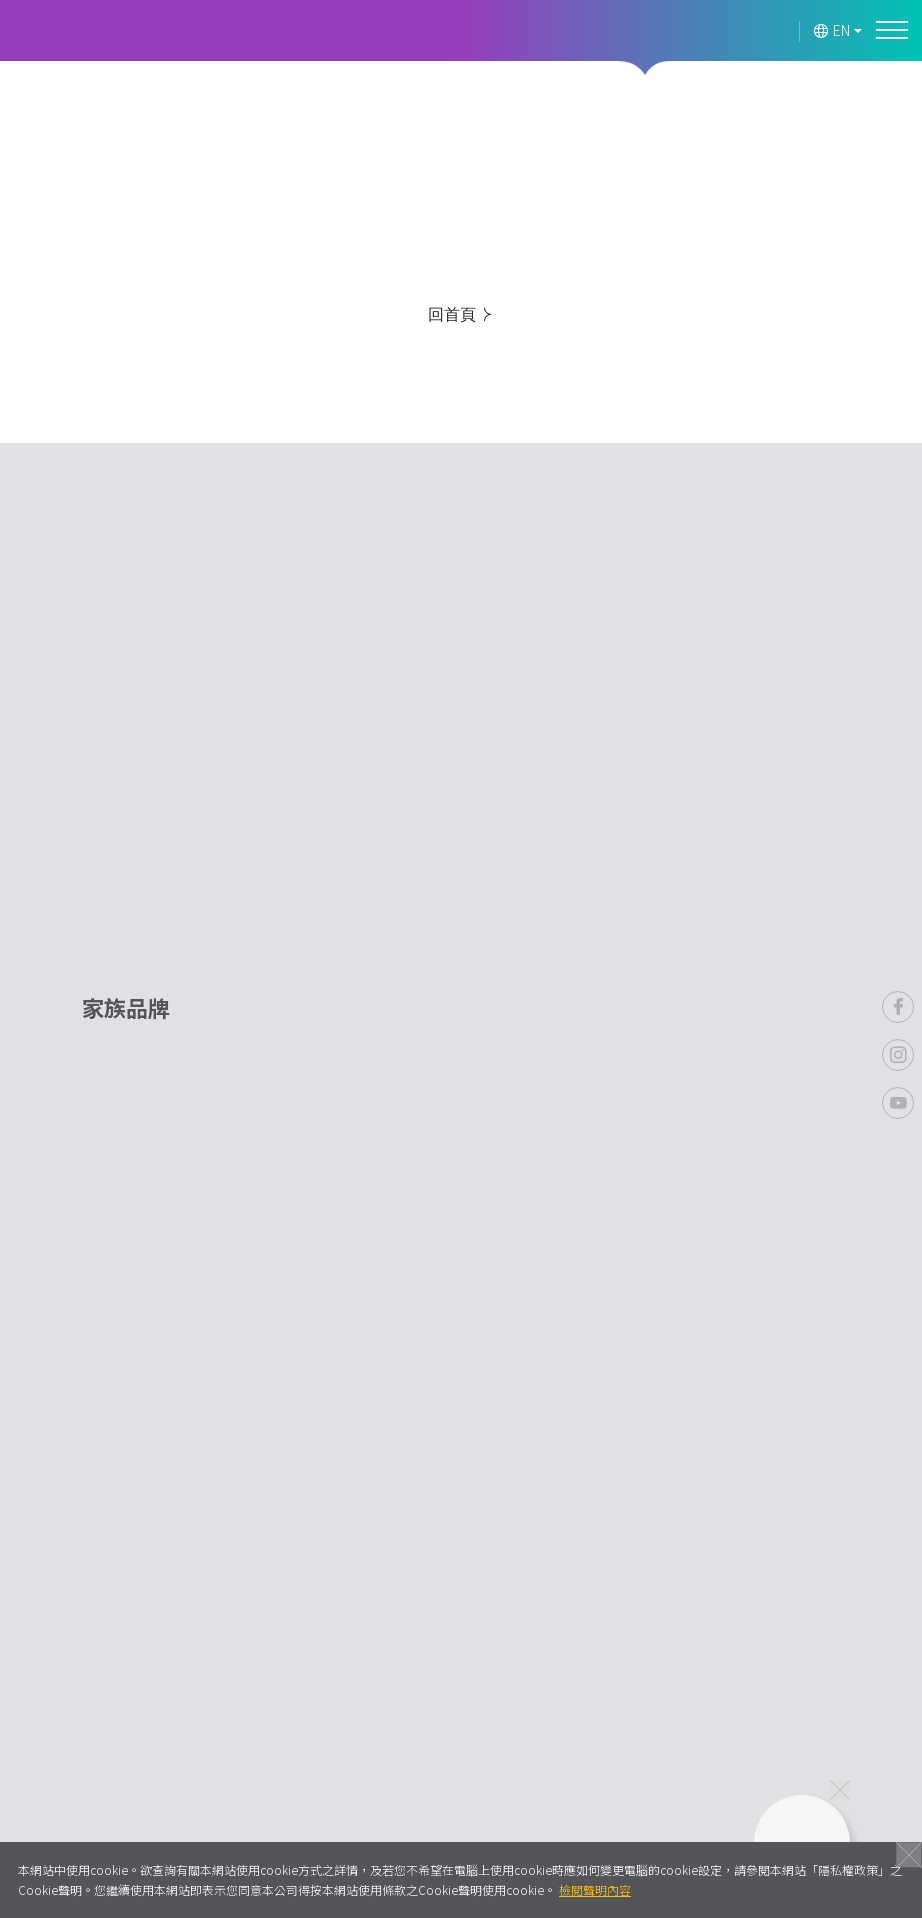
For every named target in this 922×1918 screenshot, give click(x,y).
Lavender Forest (95, 31)
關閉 (909, 1855)
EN (832, 30)
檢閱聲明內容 (595, 1889)
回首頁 (459, 314)
